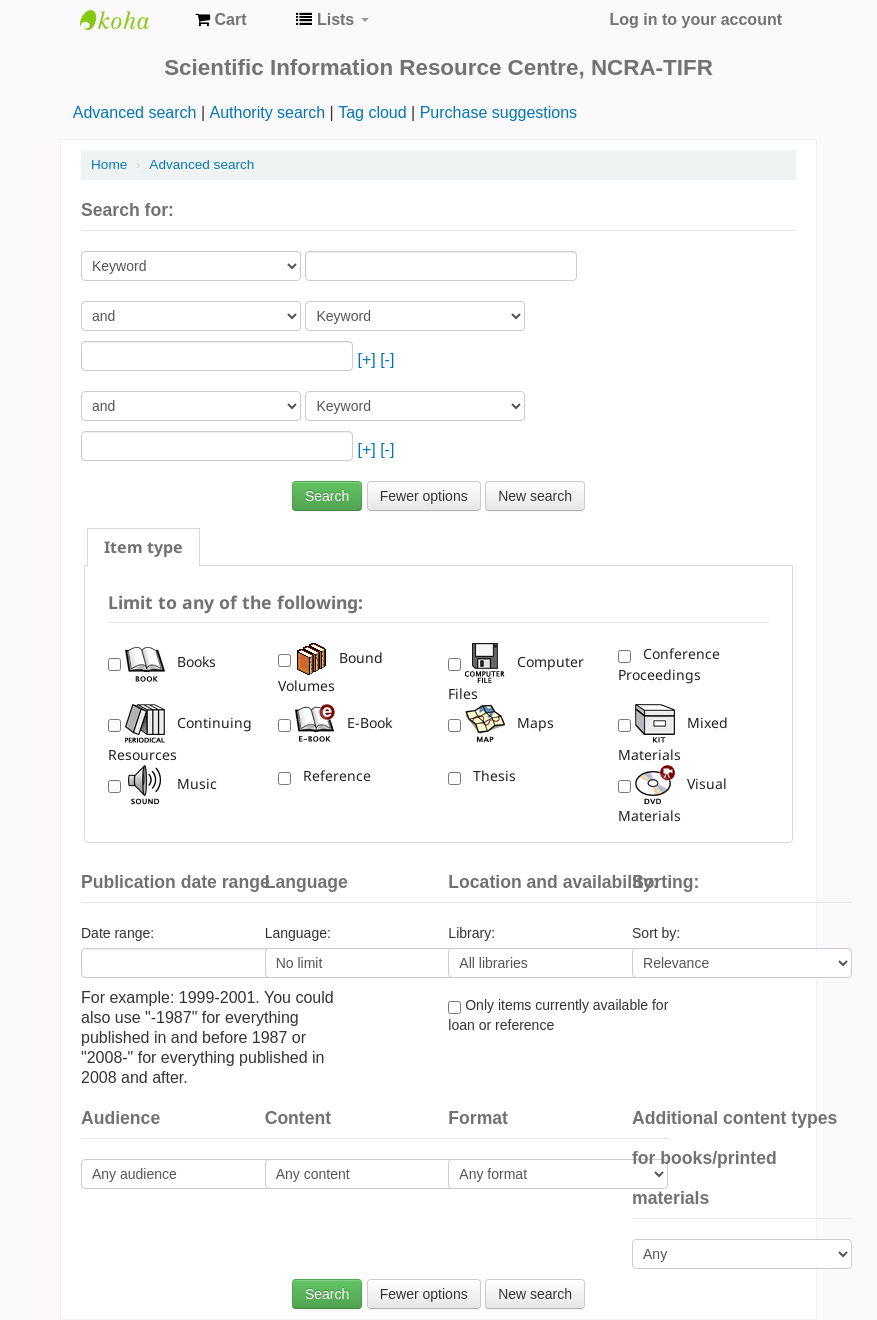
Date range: (117, 933)
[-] (387, 359)
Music (171, 783)
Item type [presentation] (143, 547)
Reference (333, 775)
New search (535, 496)
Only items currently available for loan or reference (558, 1015)
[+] (366, 359)
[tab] (143, 547)
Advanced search (135, 112)
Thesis (490, 775)
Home (109, 164)
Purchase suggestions (498, 112)
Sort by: (656, 933)
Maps (509, 722)
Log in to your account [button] (696, 19)
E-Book (343, 722)
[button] (220, 20)
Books (170, 661)
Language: (298, 933)
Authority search (267, 112)
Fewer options (424, 496)
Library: (471, 933)
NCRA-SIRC (130, 20)
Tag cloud (372, 112)
